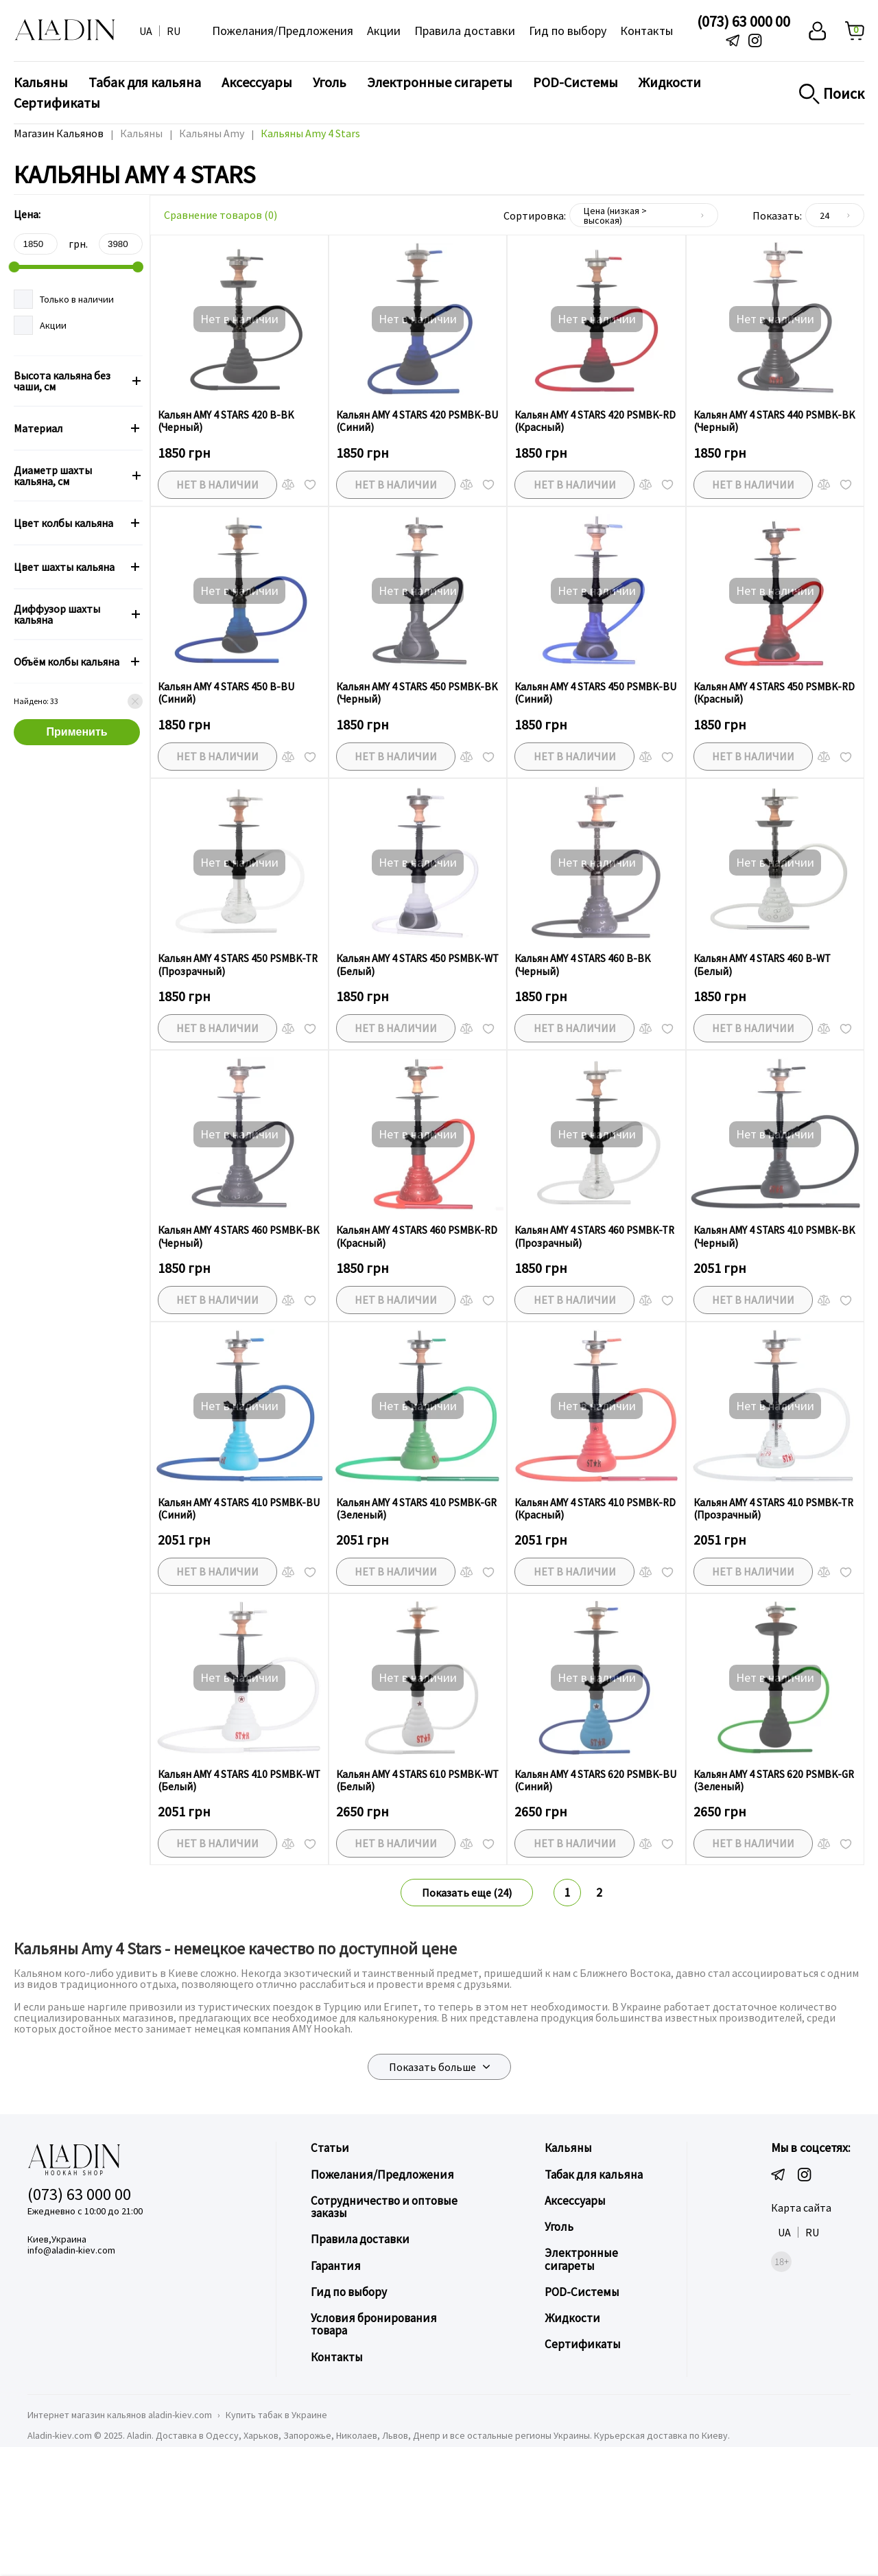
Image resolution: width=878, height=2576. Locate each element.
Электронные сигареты (439, 82)
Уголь (329, 82)
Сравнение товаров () (220, 215)
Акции (384, 30)
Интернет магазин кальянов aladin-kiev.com (119, 2533)
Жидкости (670, 82)
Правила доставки (464, 30)
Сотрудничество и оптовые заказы (384, 2326)
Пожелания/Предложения (282, 30)
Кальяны (41, 82)
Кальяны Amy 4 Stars (312, 133)
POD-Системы (575, 82)
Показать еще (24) (467, 2012)
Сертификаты (57, 102)
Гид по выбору (567, 30)
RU (173, 31)
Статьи (329, 2267)
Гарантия (335, 2384)
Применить (77, 732)
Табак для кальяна (144, 82)
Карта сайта (801, 2327)
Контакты (646, 30)
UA (145, 31)
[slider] (14, 266)
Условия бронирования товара (373, 2442)
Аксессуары (257, 82)
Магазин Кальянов (59, 133)
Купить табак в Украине (276, 2533)
